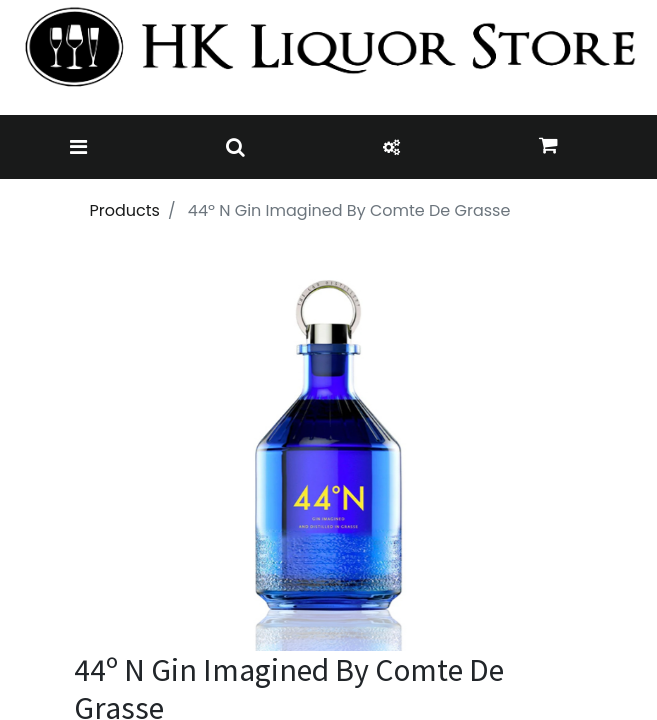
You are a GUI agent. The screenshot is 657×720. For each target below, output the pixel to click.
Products (125, 210)
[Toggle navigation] (78, 147)
